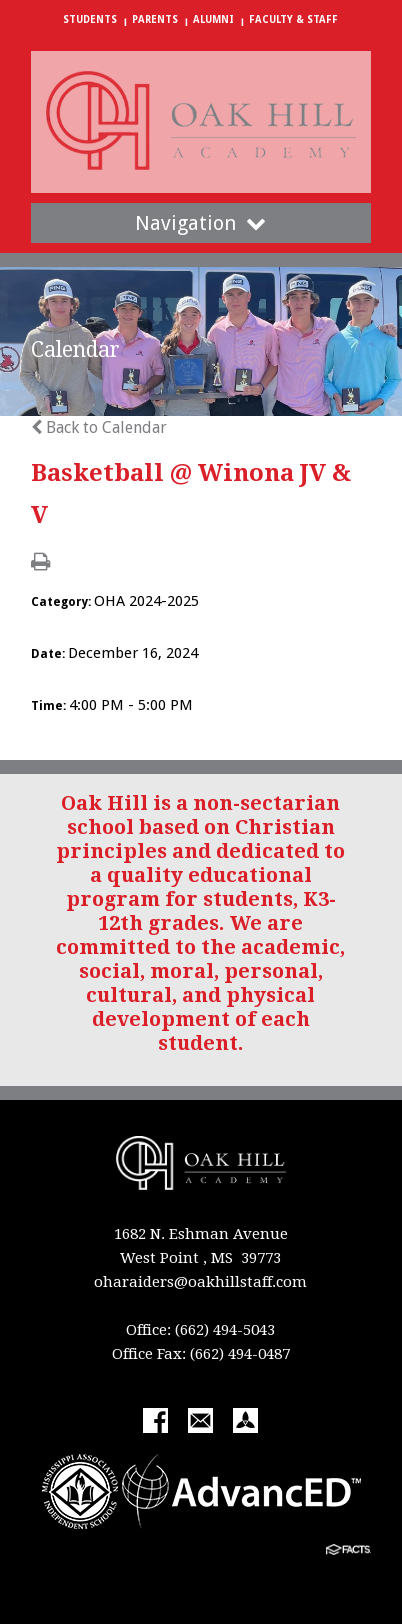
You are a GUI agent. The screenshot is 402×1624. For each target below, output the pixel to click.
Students (90, 19)
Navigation (200, 223)
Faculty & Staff (293, 19)
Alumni (213, 19)
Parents (155, 19)
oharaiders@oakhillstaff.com (200, 1282)
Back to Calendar (99, 427)
